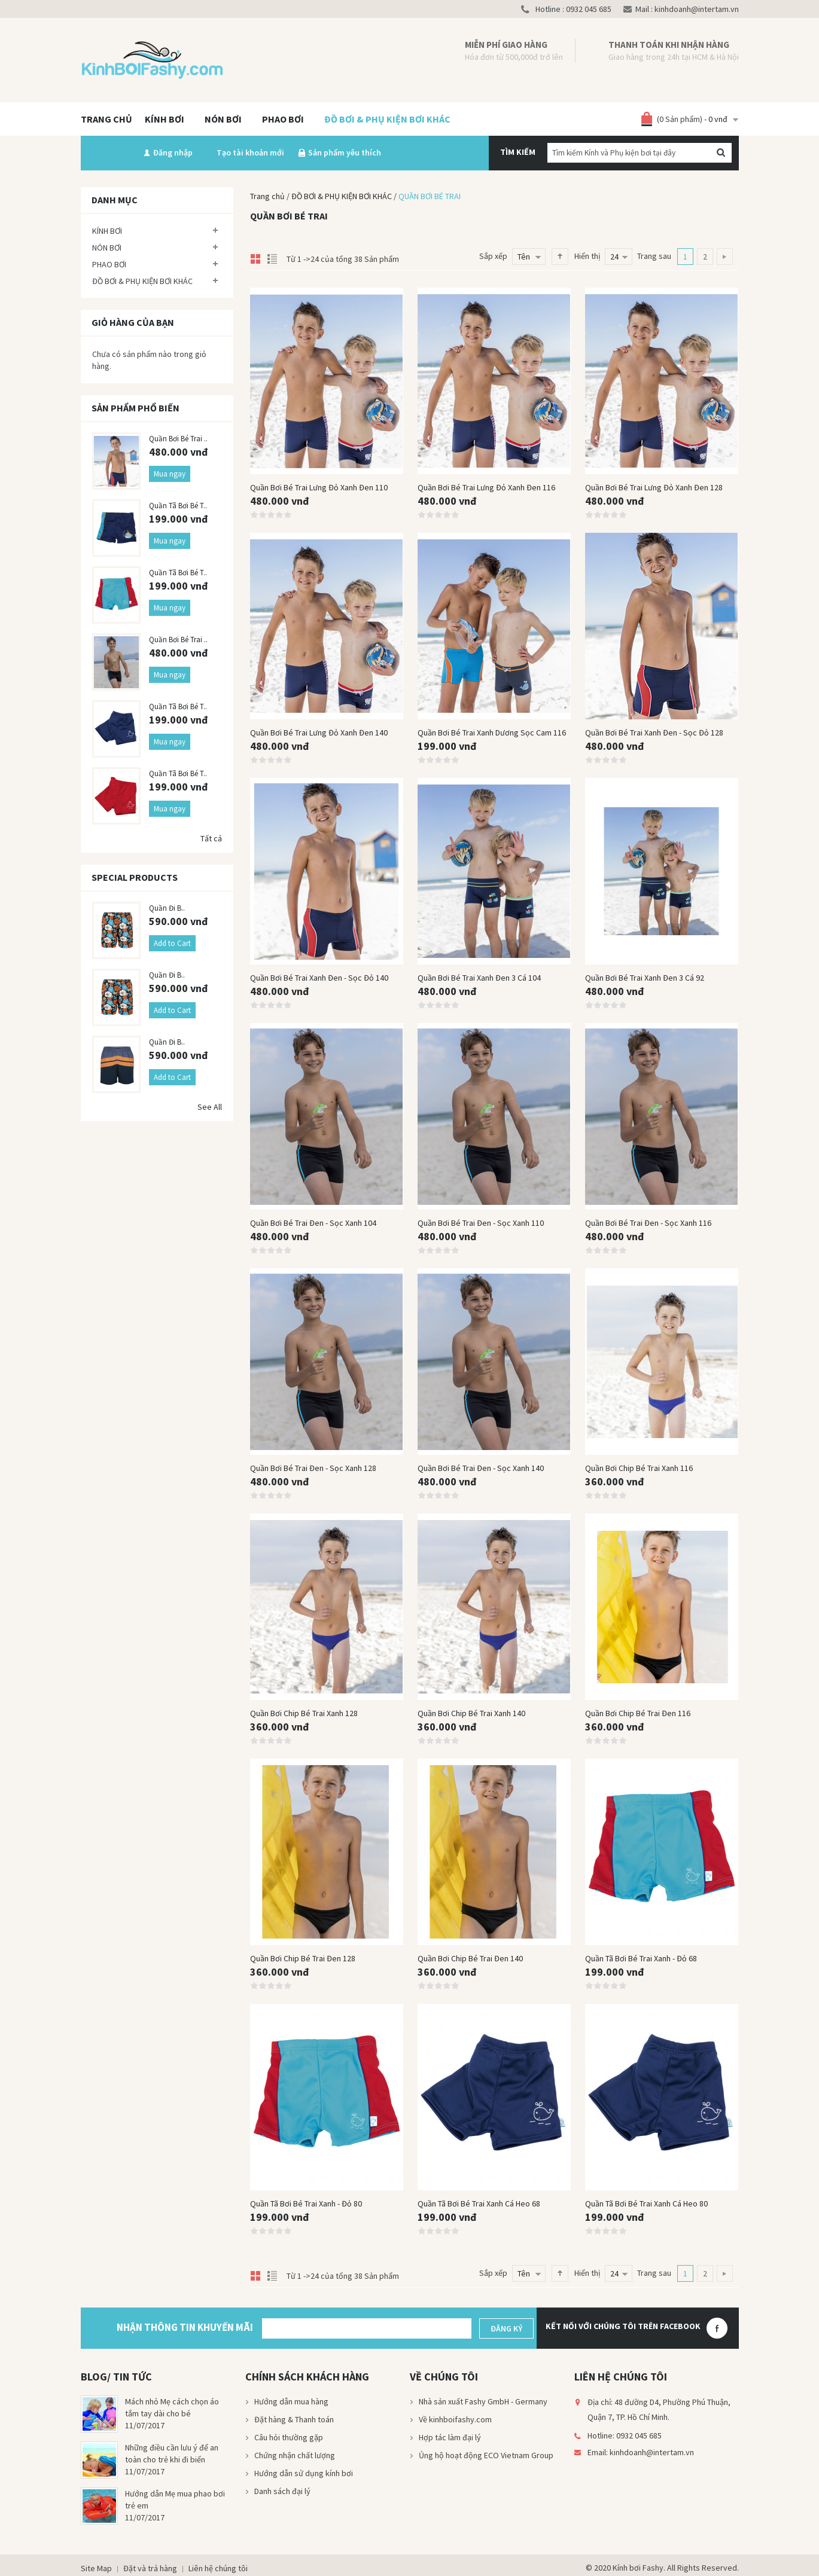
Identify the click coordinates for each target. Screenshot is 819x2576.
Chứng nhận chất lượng (294, 2455)
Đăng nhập (173, 152)
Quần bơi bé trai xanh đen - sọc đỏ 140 (319, 977)
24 (614, 256)
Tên (523, 256)
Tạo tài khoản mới (250, 152)
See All (209, 1106)
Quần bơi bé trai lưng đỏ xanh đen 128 (654, 487)
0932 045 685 (587, 9)
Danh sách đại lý (282, 2491)
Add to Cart (172, 943)
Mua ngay (169, 474)
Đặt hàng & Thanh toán (294, 2419)
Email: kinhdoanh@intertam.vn (640, 2452)
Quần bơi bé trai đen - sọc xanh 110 (481, 1222)
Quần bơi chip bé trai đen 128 (302, 1958)
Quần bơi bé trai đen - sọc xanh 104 (313, 1222)
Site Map (96, 2568)
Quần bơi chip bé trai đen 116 (637, 1713)
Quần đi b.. (167, 908)
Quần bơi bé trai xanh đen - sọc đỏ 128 (654, 732)
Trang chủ (267, 196)
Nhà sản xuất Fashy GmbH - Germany (483, 2401)
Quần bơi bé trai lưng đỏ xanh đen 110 (319, 487)
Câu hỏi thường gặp (288, 2437)
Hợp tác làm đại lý (450, 2437)
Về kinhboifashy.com (455, 2419)
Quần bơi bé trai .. (178, 439)
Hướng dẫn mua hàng (291, 2401)
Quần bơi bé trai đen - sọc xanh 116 (648, 1222)
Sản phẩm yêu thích (344, 152)
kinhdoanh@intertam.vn (696, 9)
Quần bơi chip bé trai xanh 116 (639, 1468)
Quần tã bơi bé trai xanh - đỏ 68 (641, 1958)
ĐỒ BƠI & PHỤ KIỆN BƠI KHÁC (341, 196)
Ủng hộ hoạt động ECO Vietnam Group (486, 2455)
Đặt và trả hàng (150, 2568)
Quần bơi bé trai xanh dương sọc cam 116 (492, 732)
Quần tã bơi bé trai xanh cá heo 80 (646, 2203)
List (271, 256)
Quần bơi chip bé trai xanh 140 (471, 1713)
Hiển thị (587, 256)
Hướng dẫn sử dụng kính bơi (303, 2473)
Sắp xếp (493, 256)
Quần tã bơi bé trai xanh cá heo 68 (479, 2203)
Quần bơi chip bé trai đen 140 (470, 1958)
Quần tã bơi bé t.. (178, 505)
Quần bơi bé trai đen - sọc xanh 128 (313, 1468)
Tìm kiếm (517, 151)
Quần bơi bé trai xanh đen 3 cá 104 (479, 977)
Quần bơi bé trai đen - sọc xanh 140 (481, 1468)
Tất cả (211, 838)
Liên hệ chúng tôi (218, 2568)
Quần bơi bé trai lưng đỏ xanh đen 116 (486, 487)
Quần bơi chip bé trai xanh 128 (304, 1713)
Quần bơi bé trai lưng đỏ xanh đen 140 (319, 732)
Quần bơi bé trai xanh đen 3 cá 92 (644, 977)
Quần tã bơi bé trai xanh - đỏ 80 (306, 2203)
